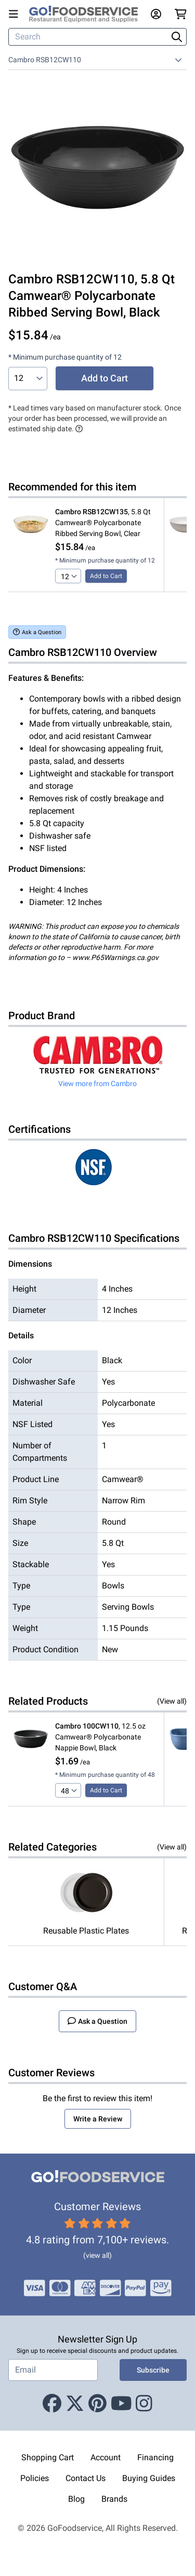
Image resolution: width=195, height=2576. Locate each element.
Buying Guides (148, 2478)
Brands (114, 2499)
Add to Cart (104, 378)
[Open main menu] (15, 14)
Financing (155, 2457)
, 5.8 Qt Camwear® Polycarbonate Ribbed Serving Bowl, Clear (103, 523)
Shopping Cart (47, 2457)
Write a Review (97, 2119)
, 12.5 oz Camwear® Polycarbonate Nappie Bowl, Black (100, 1737)
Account (105, 2457)
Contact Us (86, 2478)
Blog (76, 2499)
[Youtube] (121, 2403)
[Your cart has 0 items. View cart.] (180, 14)
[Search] (89, 37)
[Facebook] (52, 2403)
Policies (34, 2478)
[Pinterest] (97, 2403)
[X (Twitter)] (75, 2403)
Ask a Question (37, 632)
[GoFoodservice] (87, 14)
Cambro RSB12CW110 (44, 60)
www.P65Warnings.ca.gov (115, 957)
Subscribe (153, 2370)
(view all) (97, 2255)
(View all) (172, 1701)
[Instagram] (144, 2403)
